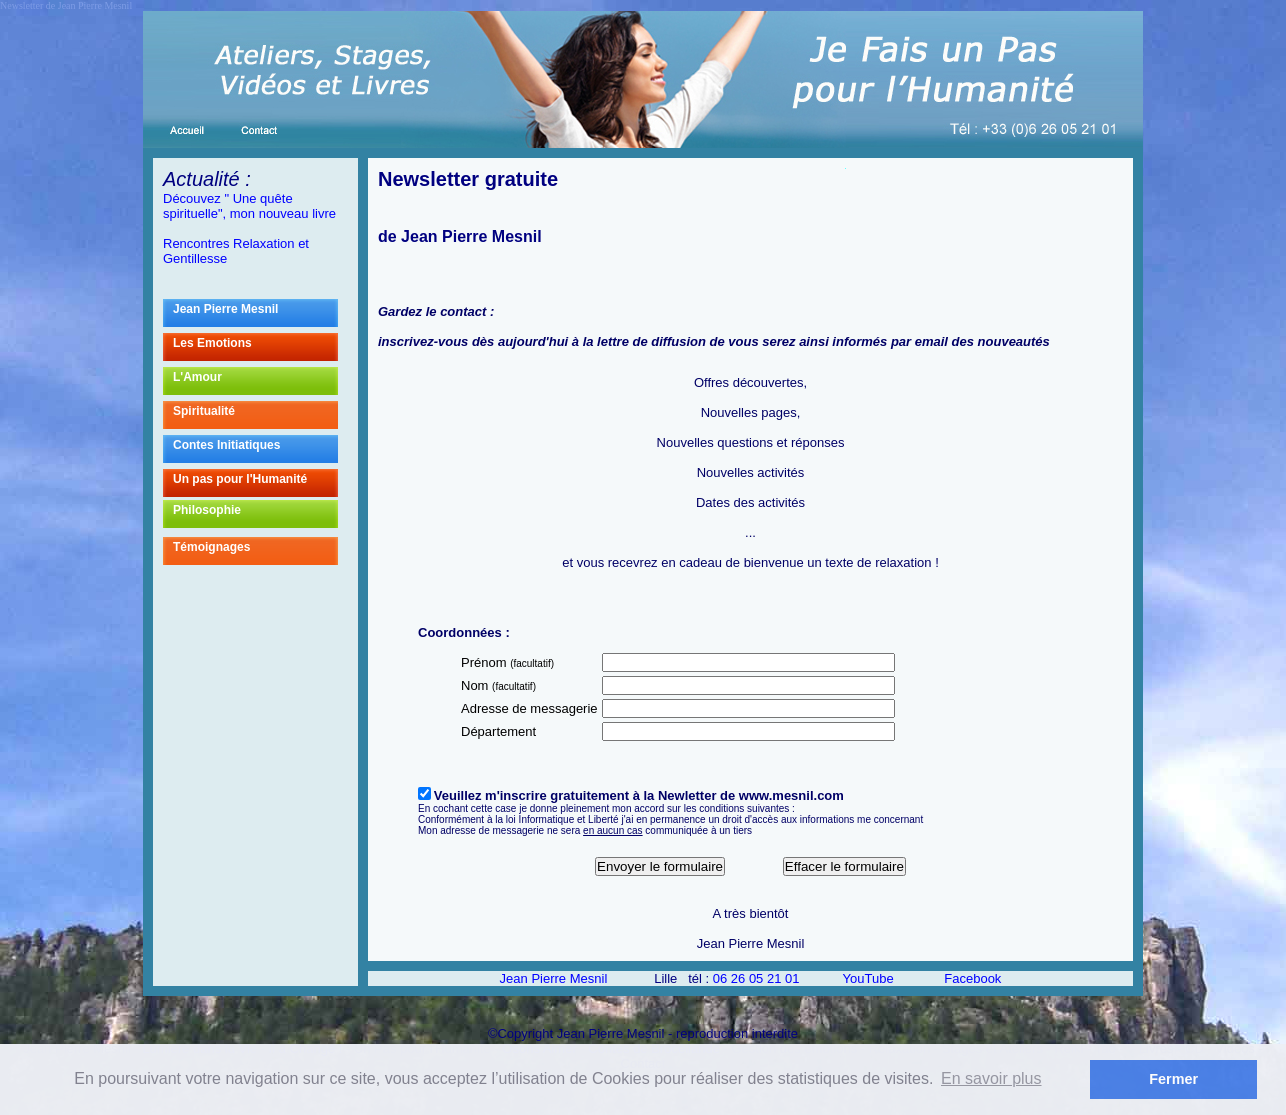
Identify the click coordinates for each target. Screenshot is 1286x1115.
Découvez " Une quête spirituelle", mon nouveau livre (249, 206)
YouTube (868, 978)
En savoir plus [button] (991, 1078)
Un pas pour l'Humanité (255, 483)
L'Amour (255, 381)
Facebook (972, 978)
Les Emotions (255, 347)
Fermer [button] (1173, 1079)
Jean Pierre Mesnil (255, 313)
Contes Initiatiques (226, 445)
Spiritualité (204, 411)
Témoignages (255, 551)
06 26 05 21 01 (756, 978)
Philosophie (255, 514)
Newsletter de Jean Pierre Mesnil (66, 5)
